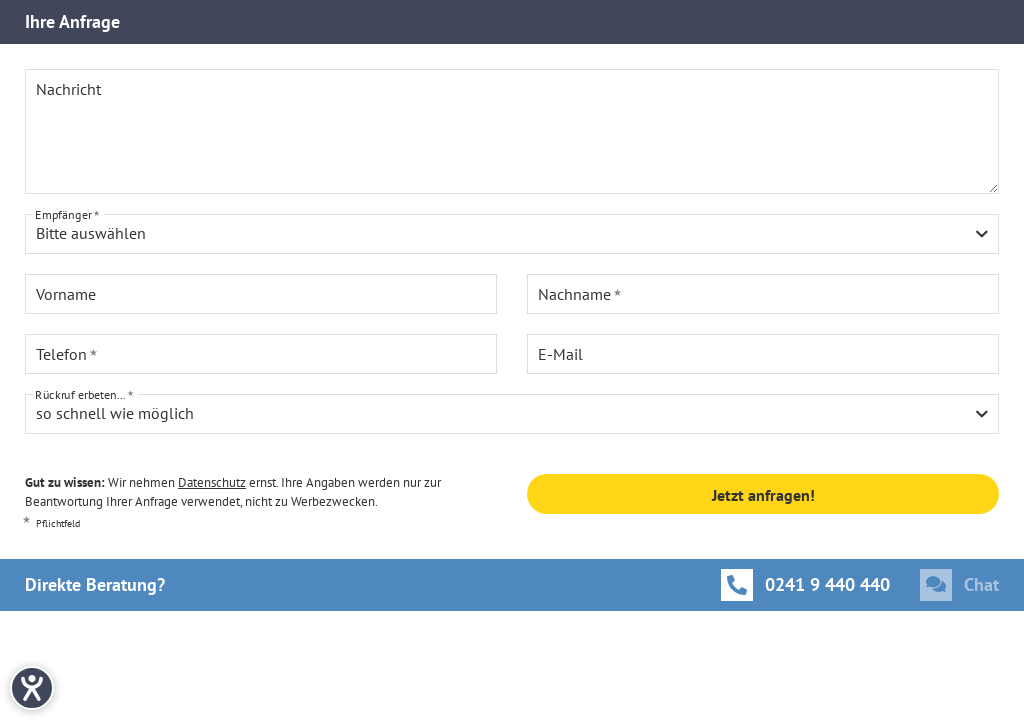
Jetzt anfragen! (763, 495)
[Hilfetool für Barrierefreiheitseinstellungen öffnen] (32, 688)
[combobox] (512, 234)
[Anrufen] (805, 585)
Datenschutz (212, 482)
